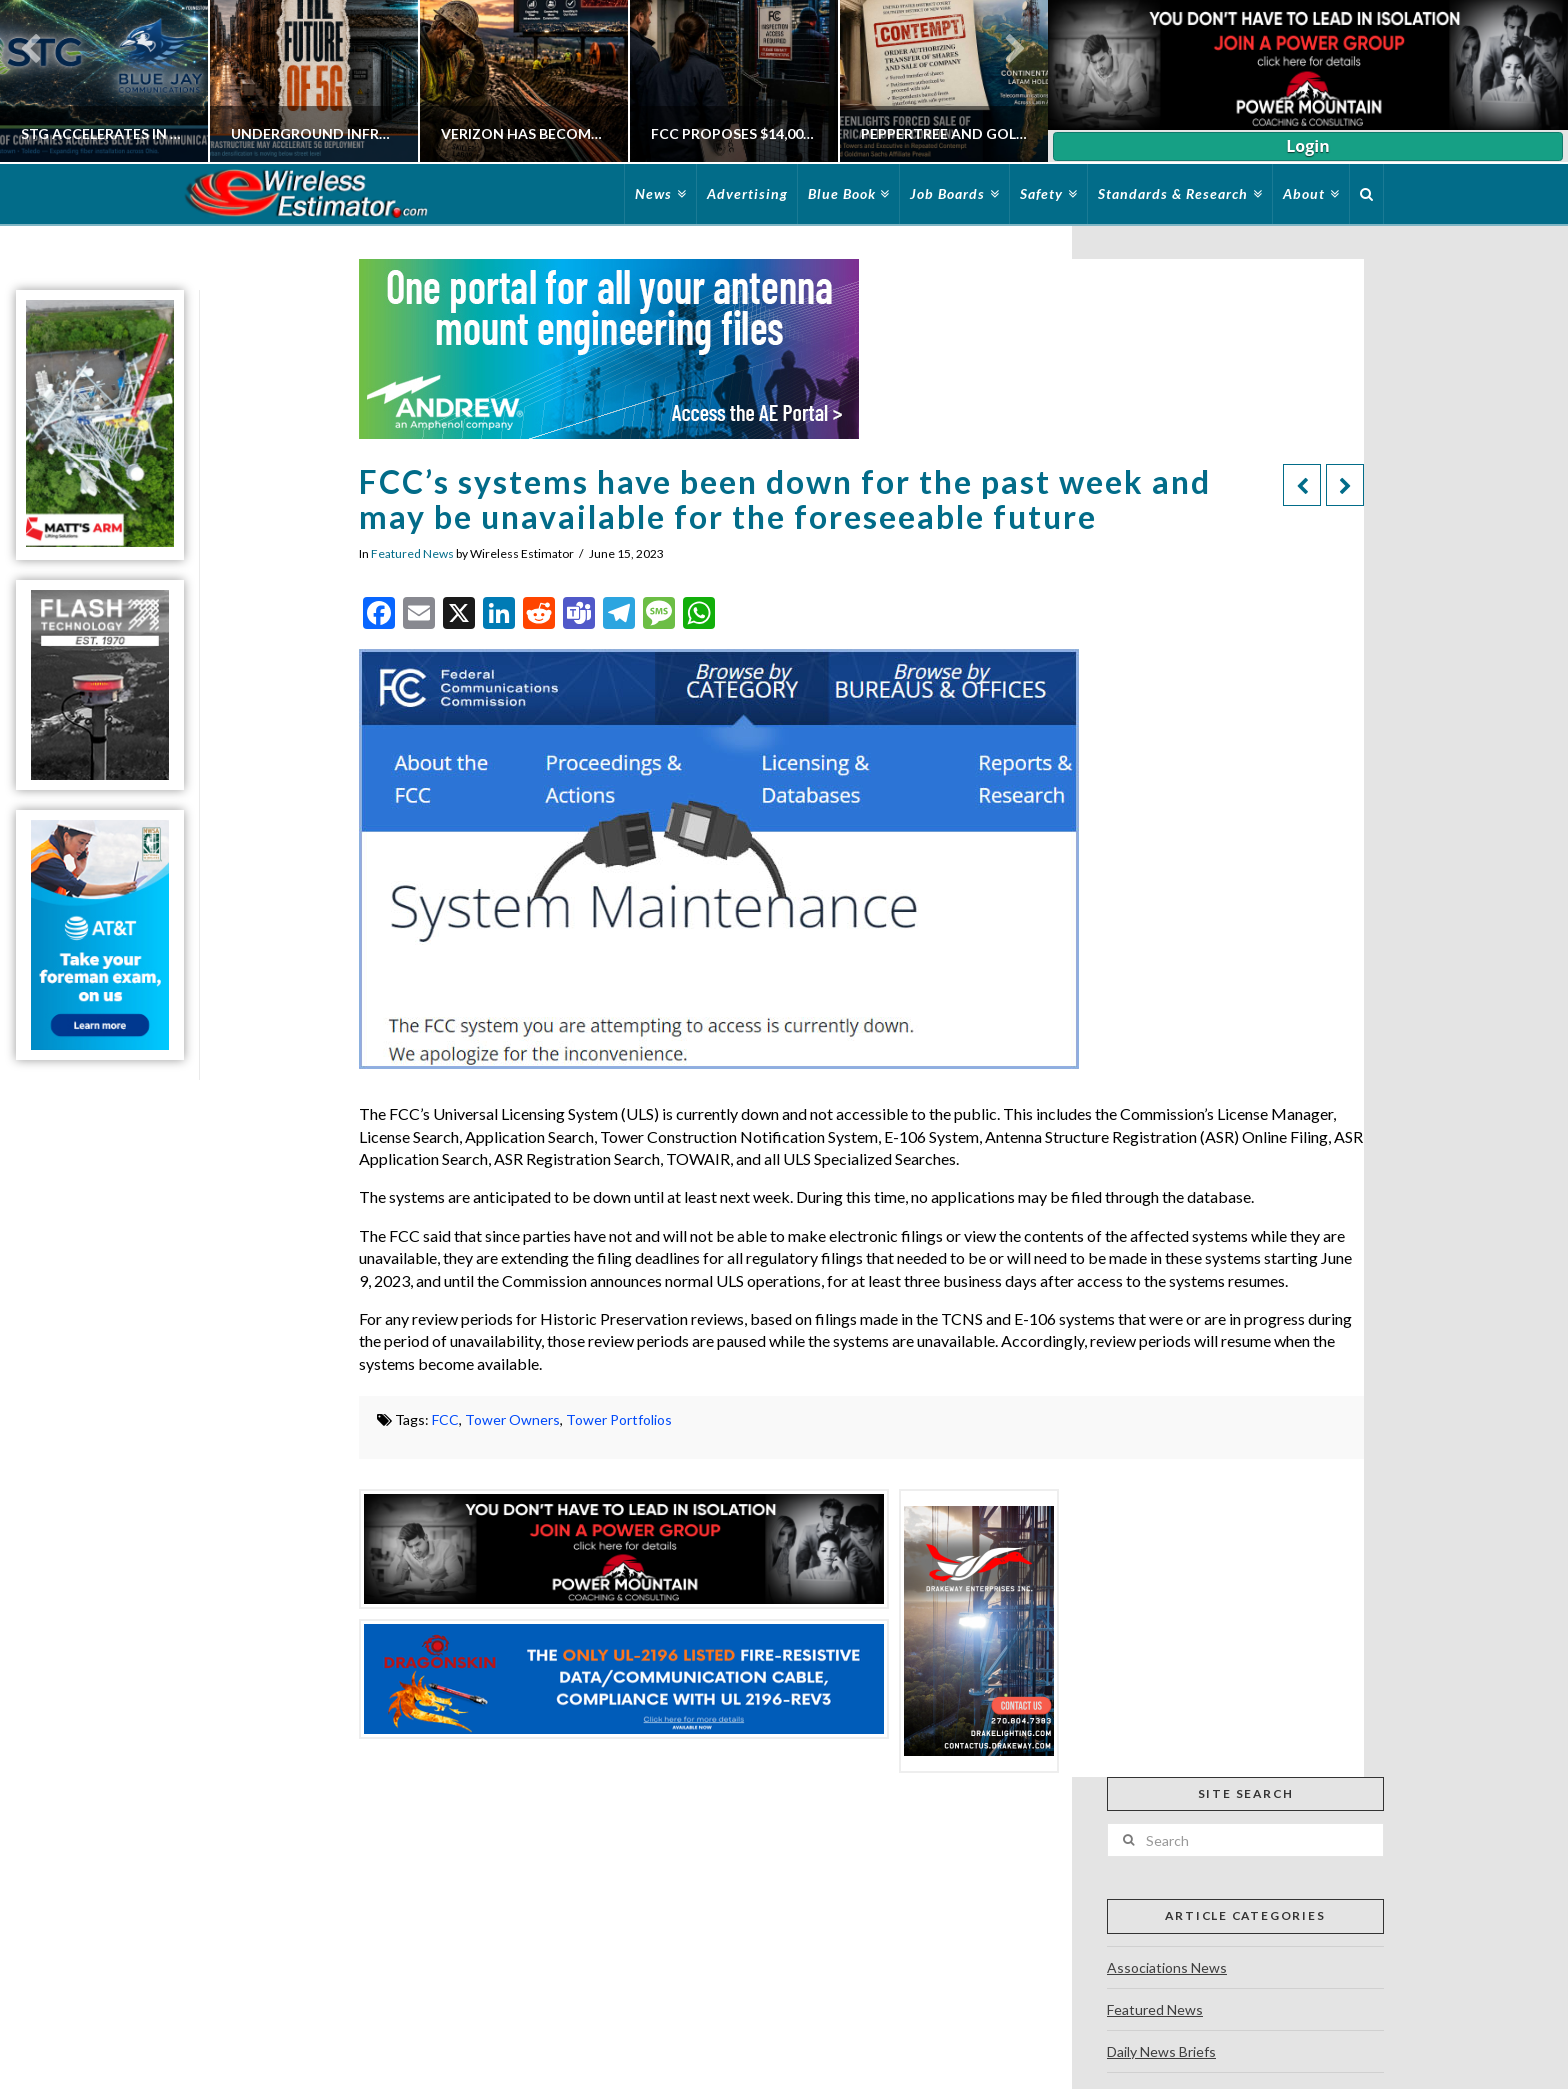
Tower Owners (512, 1419)
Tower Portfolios (619, 1419)
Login (1307, 146)
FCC (445, 1419)
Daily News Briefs (1161, 2051)
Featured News (412, 553)
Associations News (1167, 1967)
